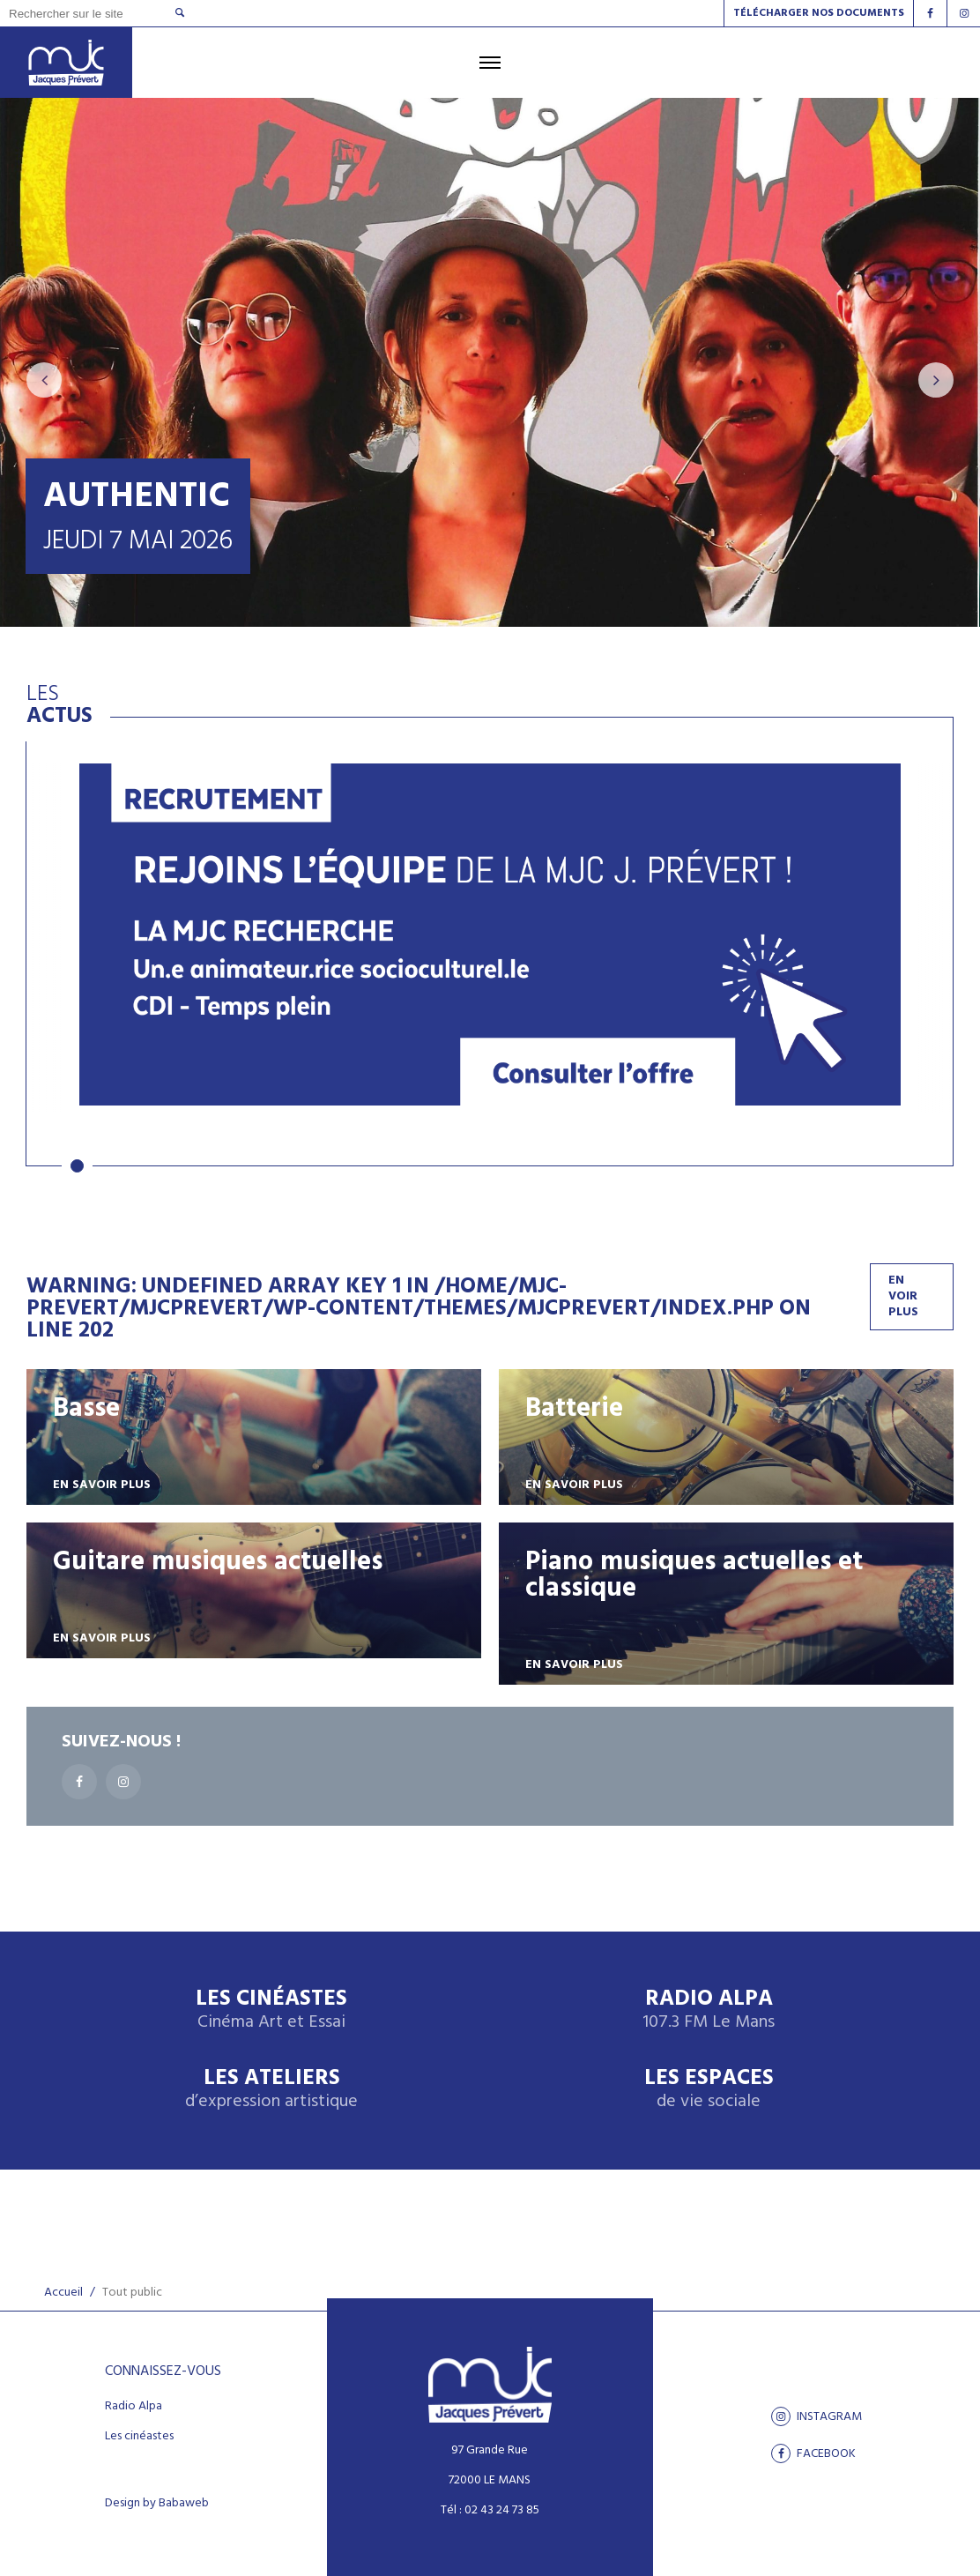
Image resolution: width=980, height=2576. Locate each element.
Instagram (816, 2416)
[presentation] (44, 380)
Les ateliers (271, 2090)
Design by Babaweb (157, 2504)
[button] (77, 1166)
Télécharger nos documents (818, 13)
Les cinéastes (139, 2437)
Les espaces (709, 2090)
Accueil (63, 2292)
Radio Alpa (708, 2010)
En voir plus (903, 1296)
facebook (813, 2453)
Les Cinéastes (271, 2010)
